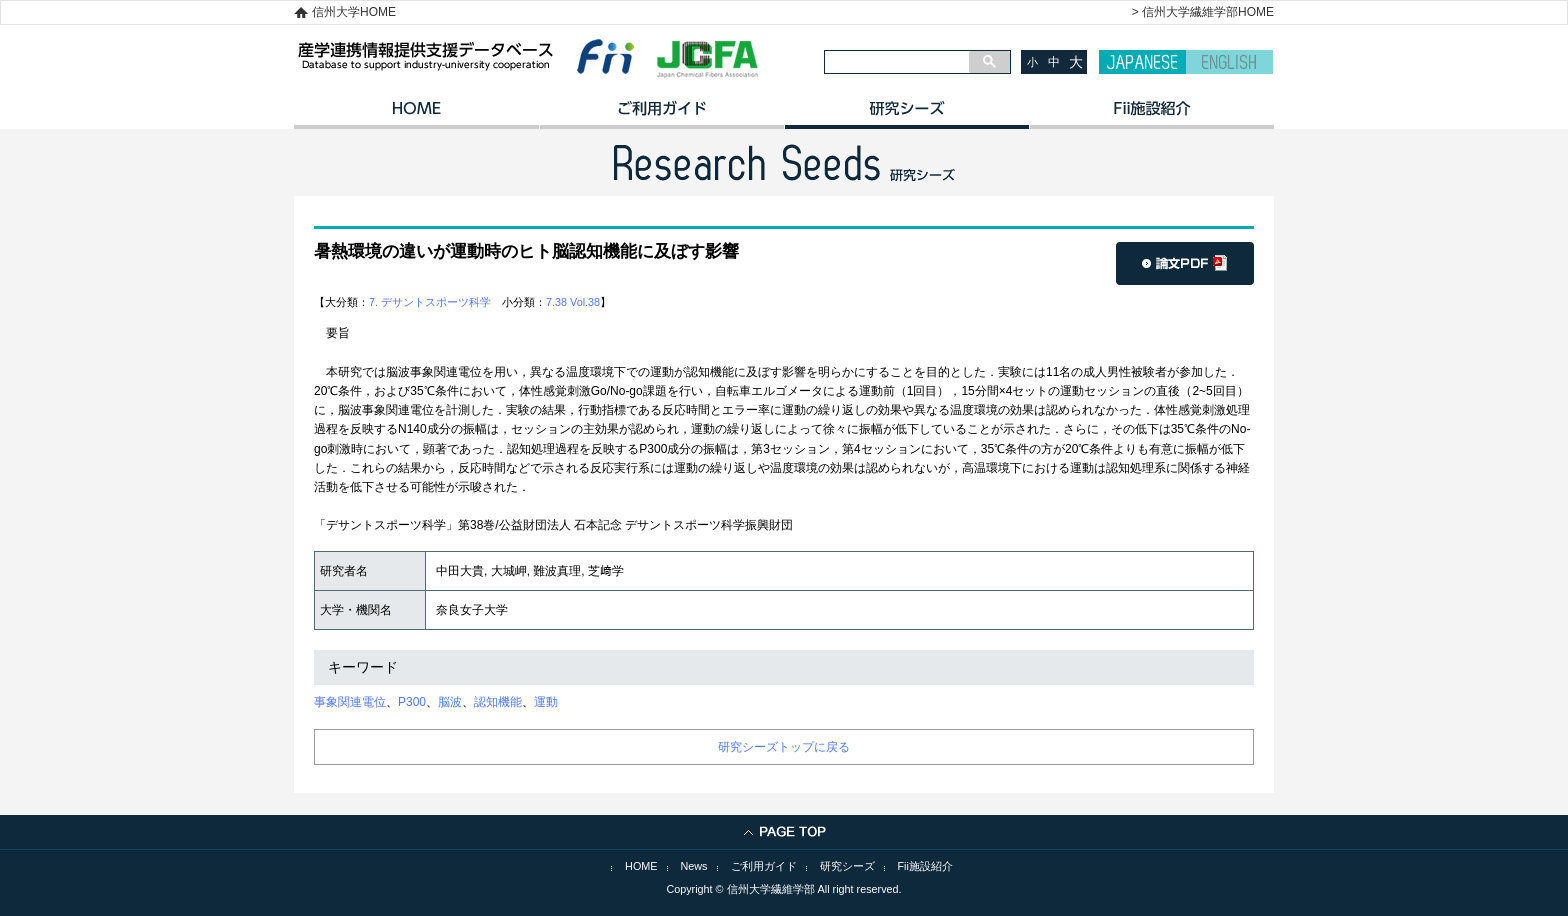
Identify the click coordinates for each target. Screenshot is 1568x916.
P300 (412, 702)
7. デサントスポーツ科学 (430, 302)
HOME (416, 115)
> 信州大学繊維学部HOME (1203, 12)
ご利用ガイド (661, 115)
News (694, 866)
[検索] (897, 62)
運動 (546, 702)
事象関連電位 (350, 702)
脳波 (450, 702)
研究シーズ (906, 115)
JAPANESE (1142, 62)
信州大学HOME (354, 12)
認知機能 (498, 702)
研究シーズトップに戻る (784, 747)
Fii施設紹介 (925, 866)
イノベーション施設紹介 (1151, 115)
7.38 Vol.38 (573, 302)
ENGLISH (1229, 62)
